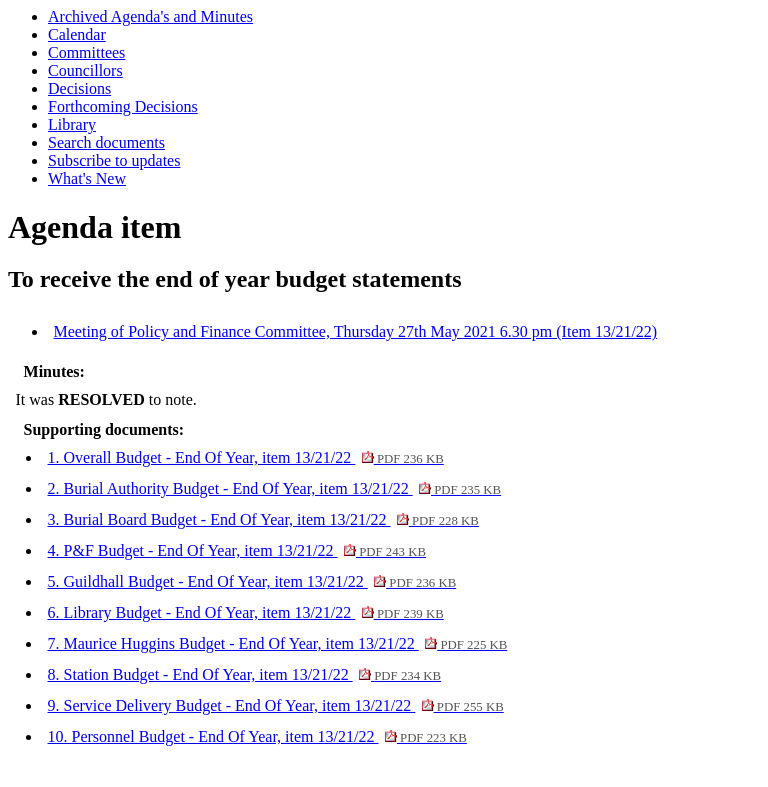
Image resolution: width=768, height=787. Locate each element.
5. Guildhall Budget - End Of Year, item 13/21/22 (252, 581)
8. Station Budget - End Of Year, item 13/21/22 (245, 674)
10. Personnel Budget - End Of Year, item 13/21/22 (257, 736)
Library (72, 124)
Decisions (79, 88)
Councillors (85, 70)
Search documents (106, 142)
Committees (86, 52)
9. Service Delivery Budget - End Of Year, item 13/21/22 (276, 705)
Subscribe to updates (114, 160)
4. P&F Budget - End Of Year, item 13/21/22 (237, 550)
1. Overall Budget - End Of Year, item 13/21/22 (246, 457)
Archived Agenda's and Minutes (150, 16)
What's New (87, 178)
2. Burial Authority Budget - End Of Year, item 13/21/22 (275, 488)
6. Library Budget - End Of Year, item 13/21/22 (246, 612)
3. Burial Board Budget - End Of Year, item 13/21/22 (263, 519)
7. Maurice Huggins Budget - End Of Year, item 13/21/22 (278, 643)
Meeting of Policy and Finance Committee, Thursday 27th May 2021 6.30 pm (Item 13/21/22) (356, 331)
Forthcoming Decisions (123, 106)
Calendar (77, 34)
